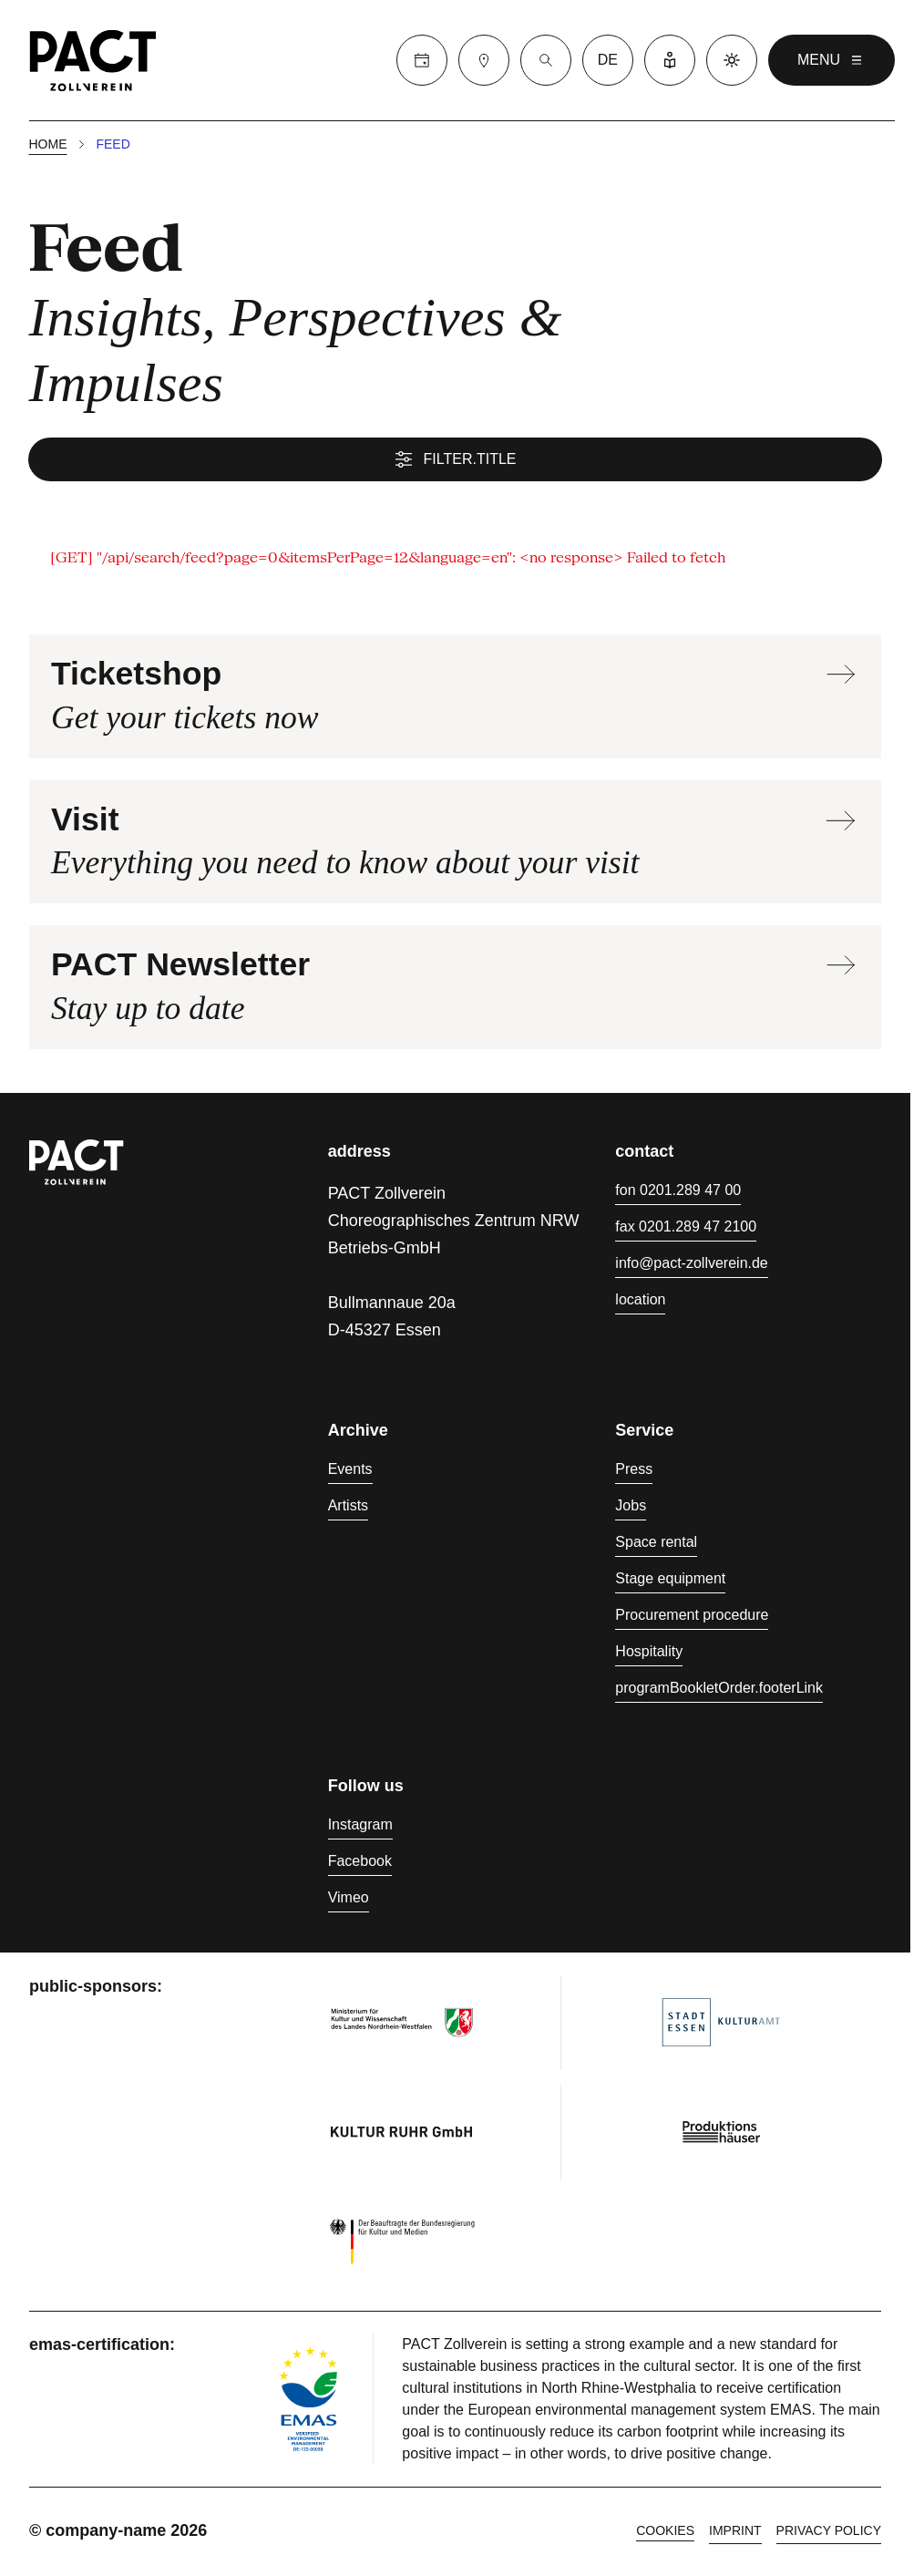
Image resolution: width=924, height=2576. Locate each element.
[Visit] (483, 60)
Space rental (656, 1544)
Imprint (735, 2533)
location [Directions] (640, 1302)
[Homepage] (93, 60)
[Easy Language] (669, 60)
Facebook (360, 1863)
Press (633, 1471)
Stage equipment (670, 1581)
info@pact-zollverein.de (691, 1265)
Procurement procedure (691, 1617)
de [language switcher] (608, 59)
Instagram (360, 1827)
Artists (348, 1508)
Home (48, 146)
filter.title (456, 461)
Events (350, 1471)
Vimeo (348, 1900)
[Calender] (421, 60)
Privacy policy (828, 2533)
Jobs (630, 1508)
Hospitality (649, 1654)
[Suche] (545, 60)
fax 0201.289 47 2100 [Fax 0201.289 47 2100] (685, 1229)
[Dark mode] (731, 60)
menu (831, 60)
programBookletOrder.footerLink (719, 1690)
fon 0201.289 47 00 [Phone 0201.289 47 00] (678, 1192)
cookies (665, 2533)
